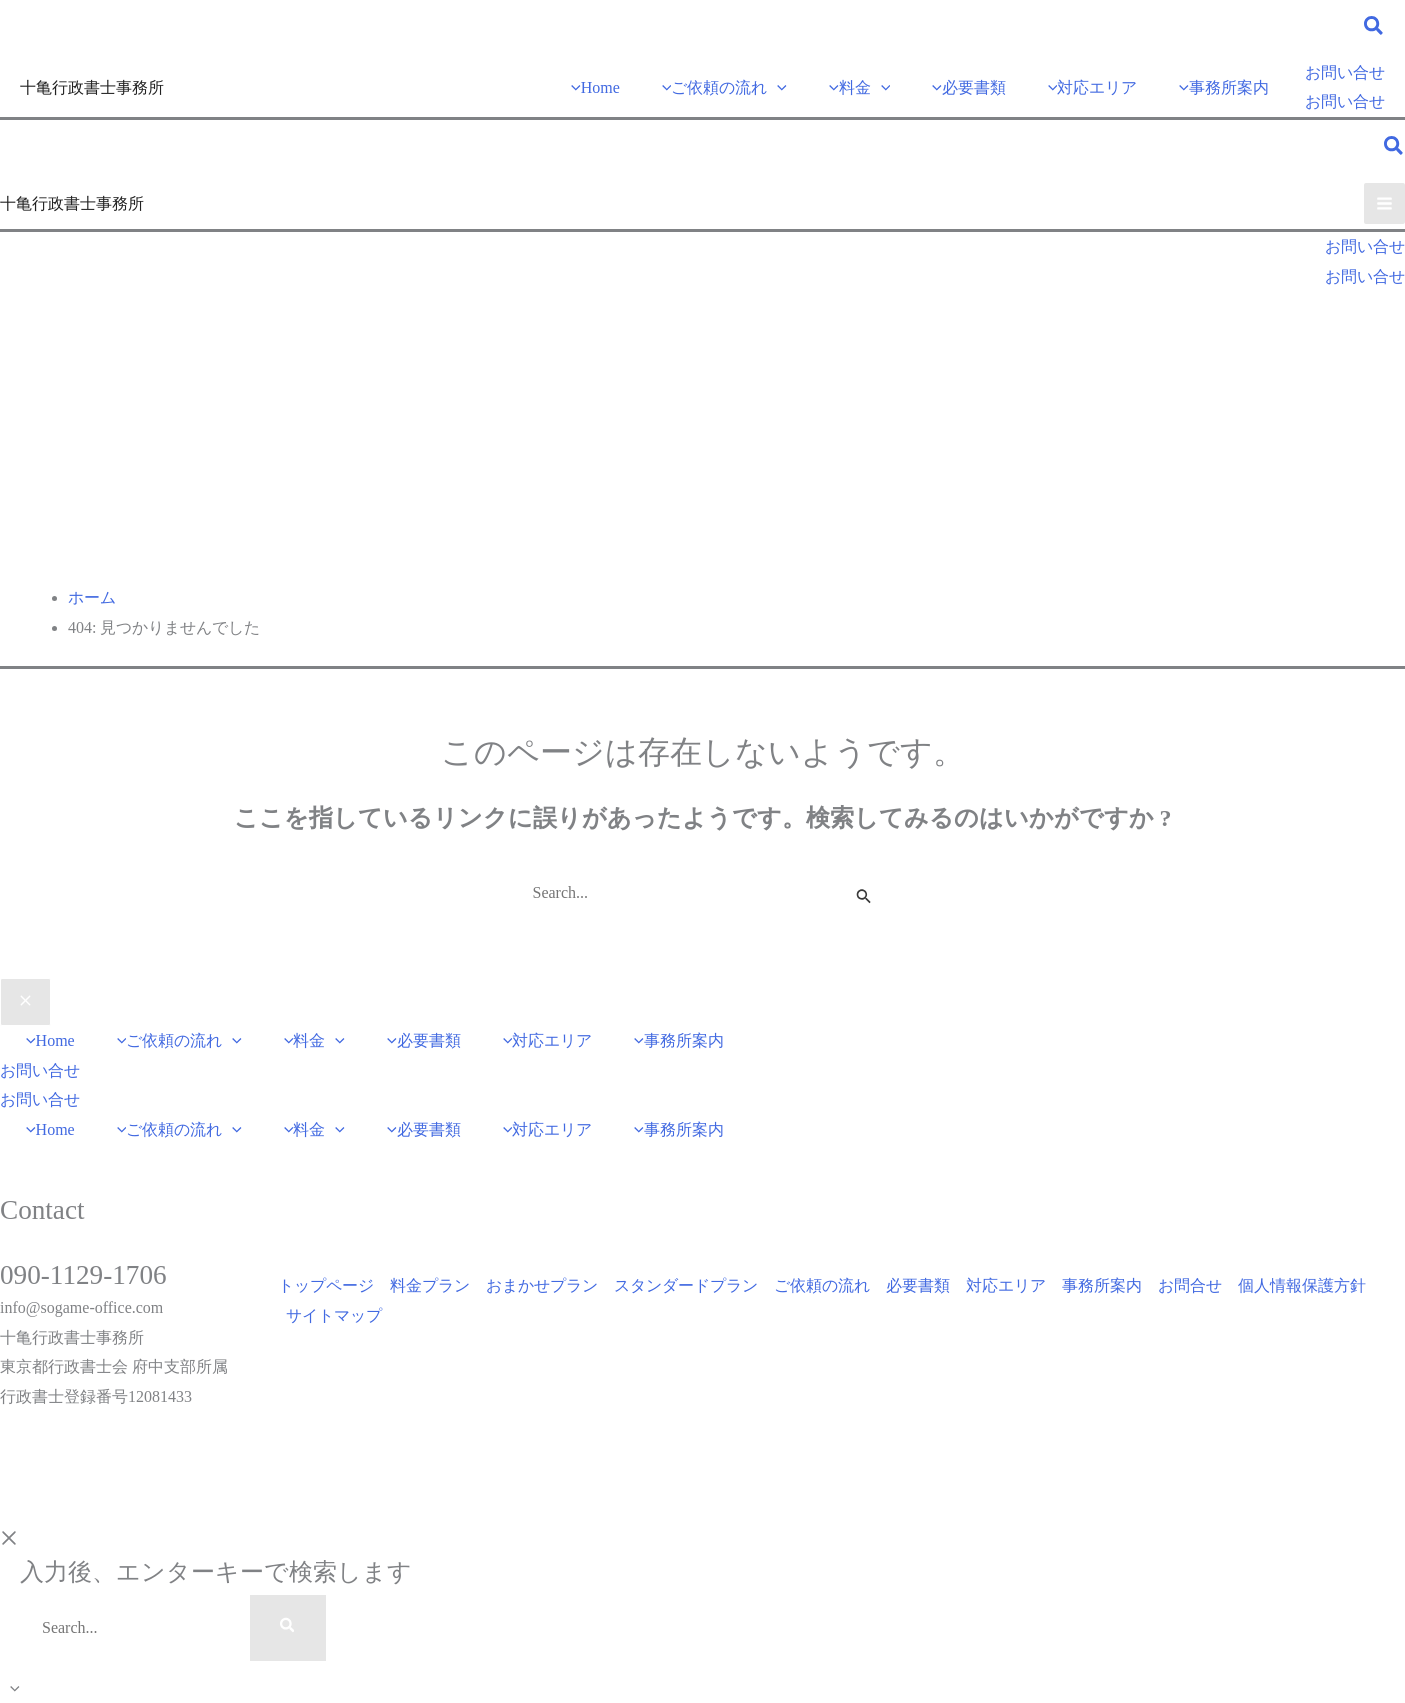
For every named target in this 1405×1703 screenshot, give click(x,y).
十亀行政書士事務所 (92, 87)
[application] (777, 87)
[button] (1374, 28)
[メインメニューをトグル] (1384, 203)
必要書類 (918, 1285)
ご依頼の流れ (822, 1285)
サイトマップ (334, 1315)
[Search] (288, 1628)
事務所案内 (1102, 1285)
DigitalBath (187, 1494)
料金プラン (430, 1285)
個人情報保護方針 (1302, 1285)
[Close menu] (25, 1002)
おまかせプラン (542, 1285)
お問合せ (1190, 1285)
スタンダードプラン (686, 1285)
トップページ (326, 1285)
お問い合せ (1345, 101)
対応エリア (1006, 1285)
